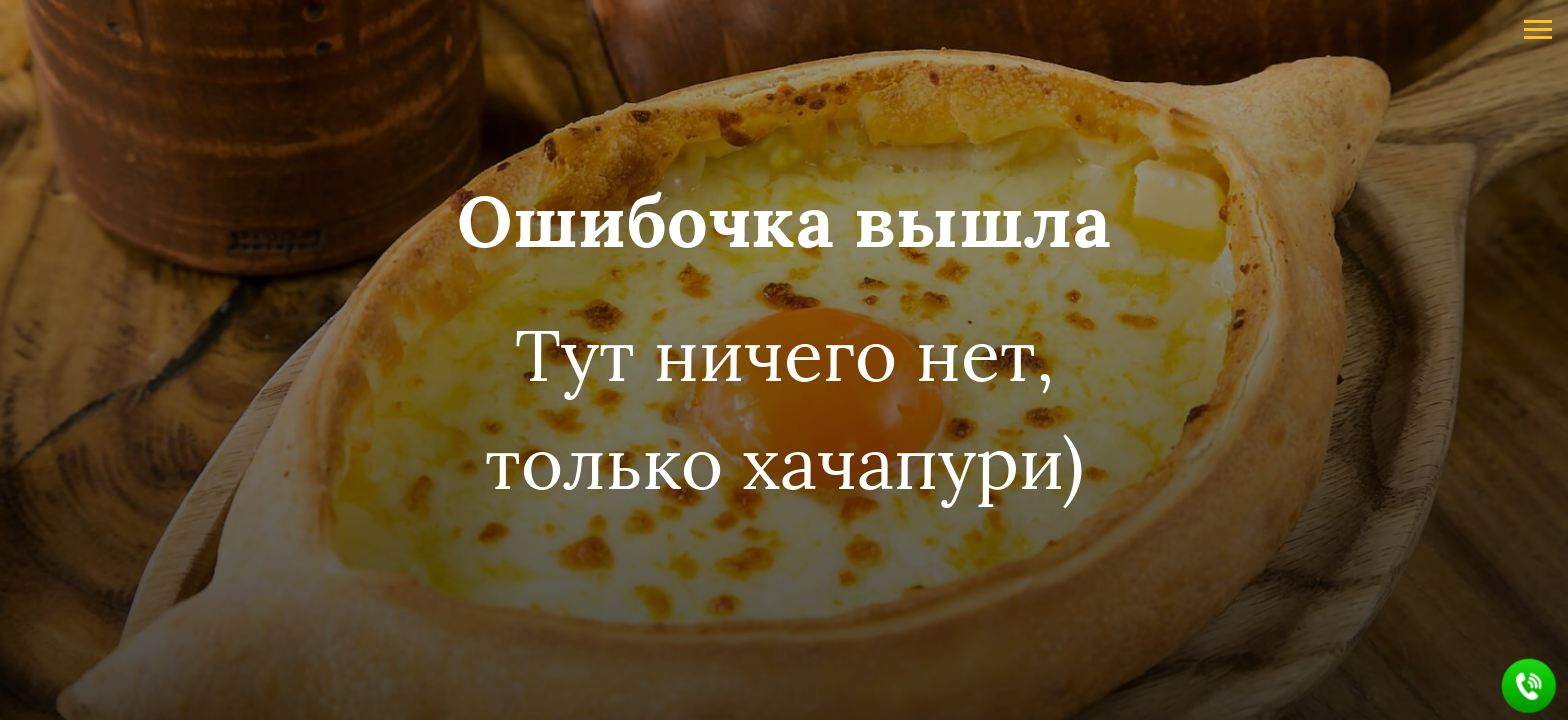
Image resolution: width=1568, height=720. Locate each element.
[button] (1529, 686)
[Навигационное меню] (1538, 30)
